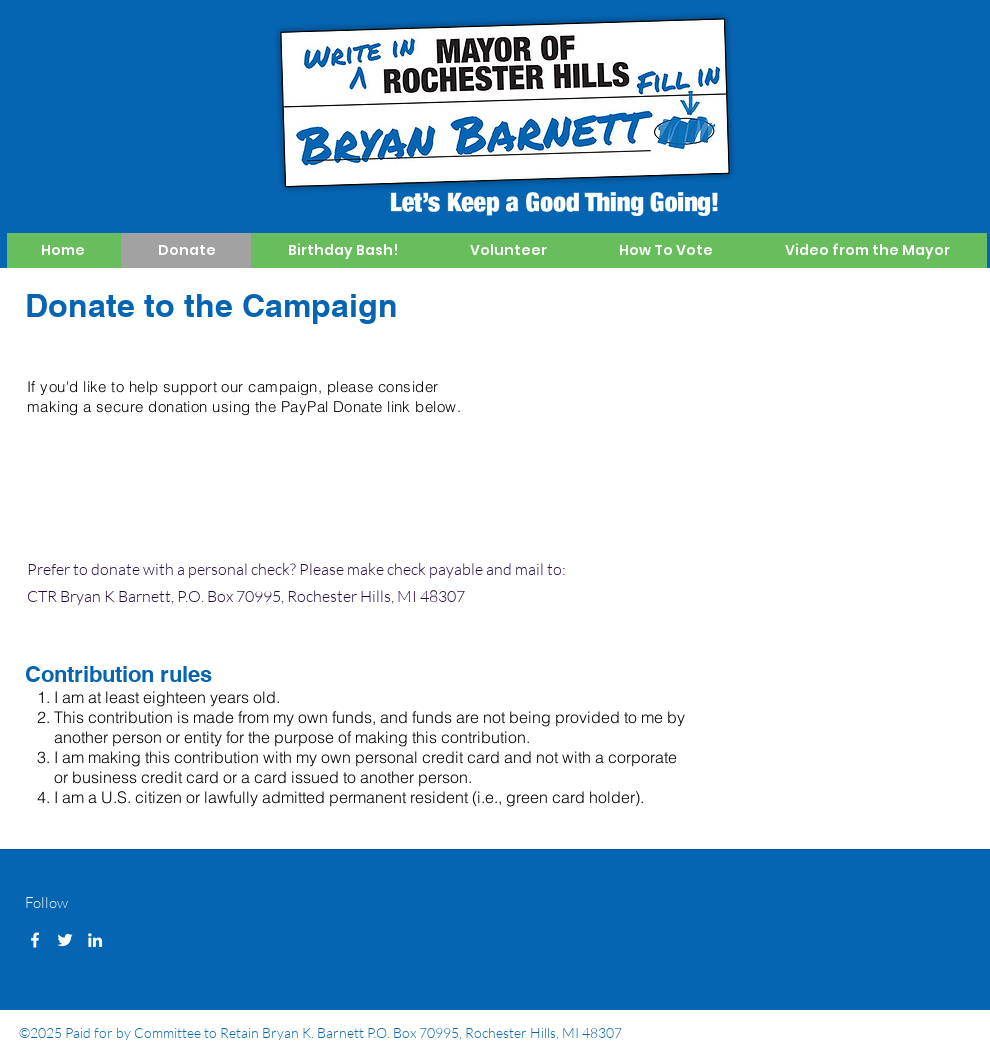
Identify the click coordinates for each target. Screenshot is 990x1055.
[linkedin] (95, 940)
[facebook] (35, 940)
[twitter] (65, 940)
